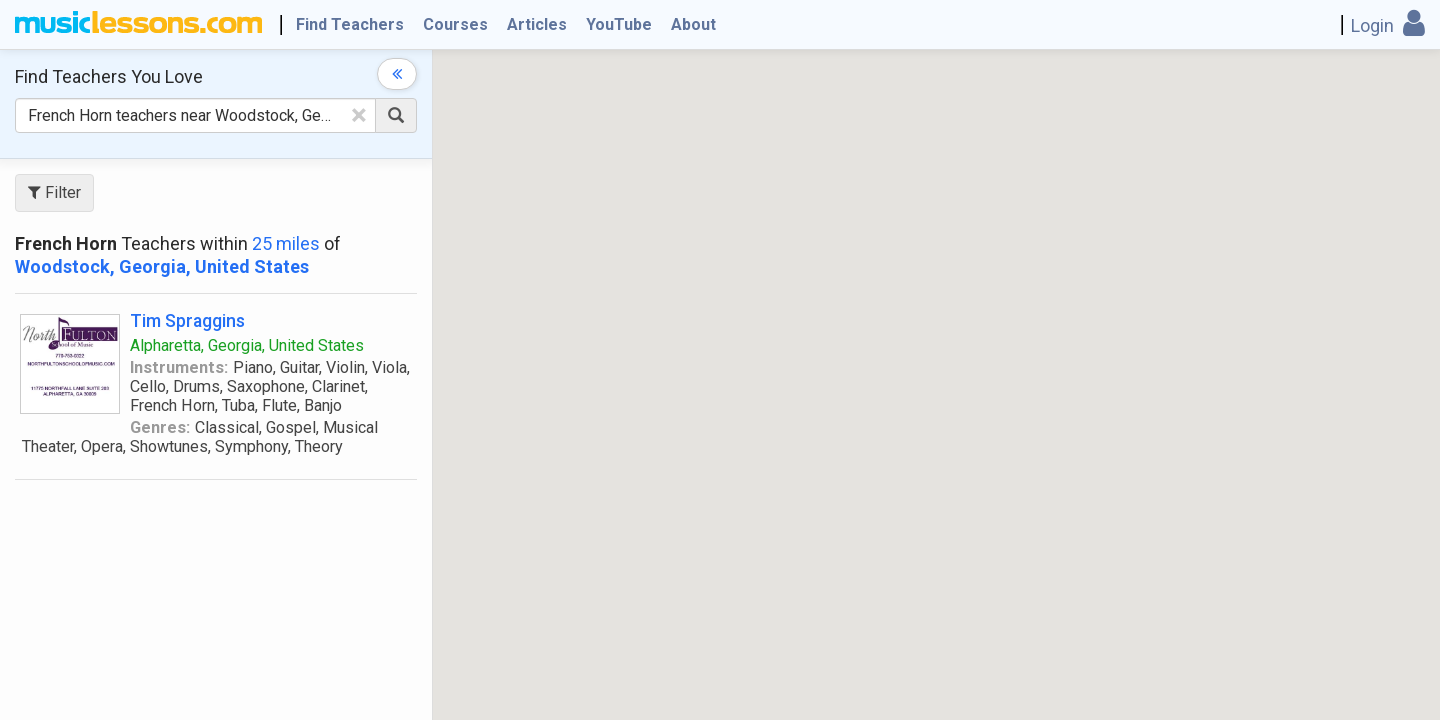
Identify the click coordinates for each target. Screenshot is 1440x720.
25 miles (286, 243)
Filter (54, 192)
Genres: (160, 427)
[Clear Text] (359, 115)
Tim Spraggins (187, 320)
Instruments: (179, 367)
